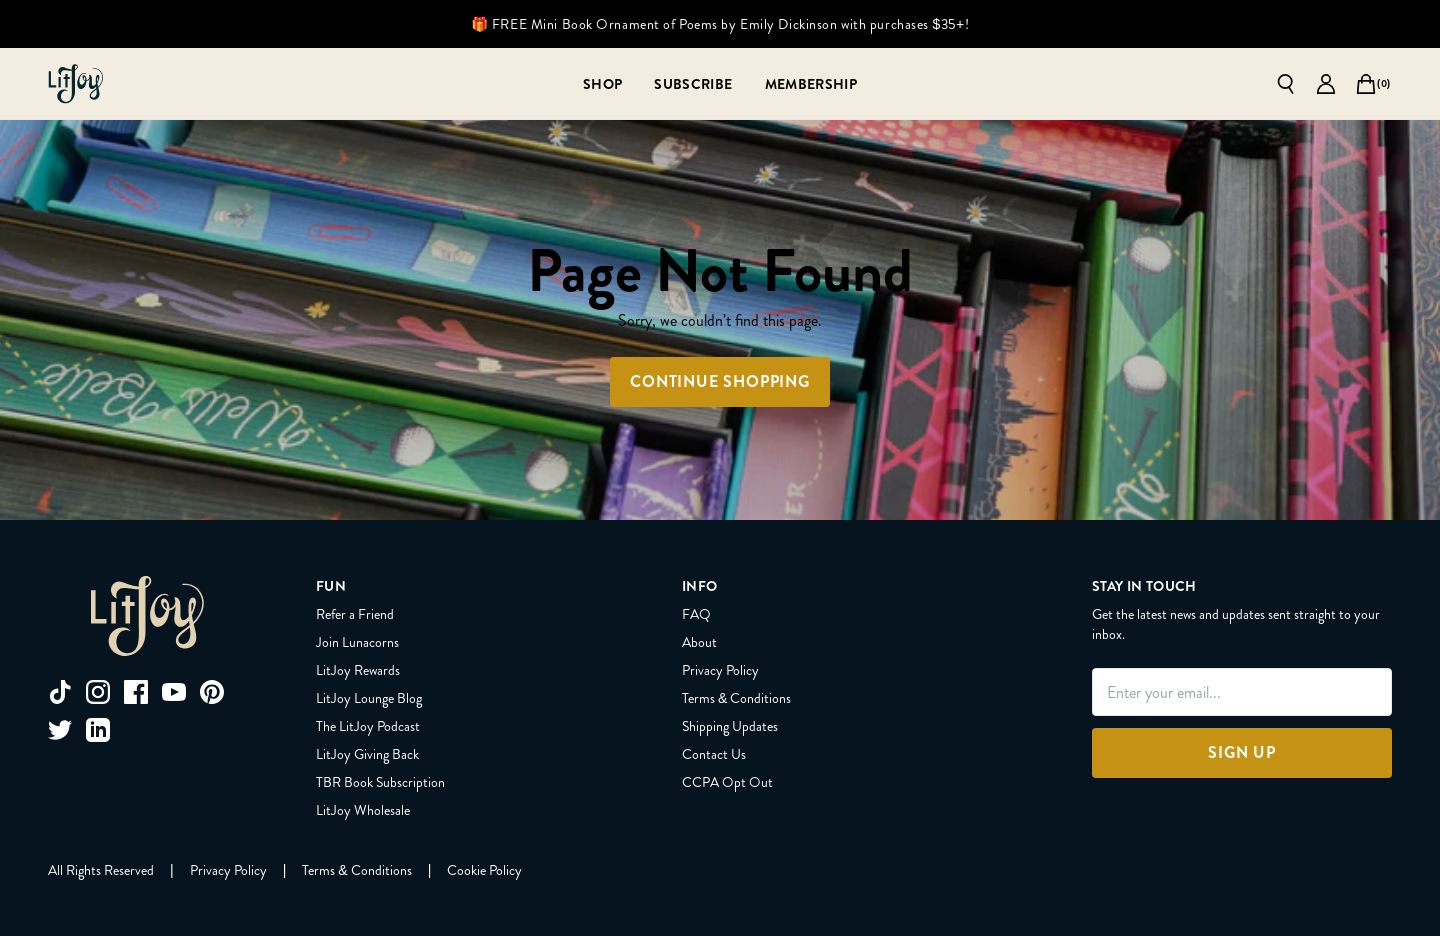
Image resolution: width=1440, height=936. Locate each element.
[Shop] (602, 83)
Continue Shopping (720, 381)
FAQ (696, 614)
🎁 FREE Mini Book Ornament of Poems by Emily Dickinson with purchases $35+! (720, 24)
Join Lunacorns (357, 642)
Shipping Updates (730, 726)
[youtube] (174, 692)
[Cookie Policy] (484, 870)
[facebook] (136, 692)
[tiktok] (60, 692)
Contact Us (714, 754)
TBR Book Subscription (380, 782)
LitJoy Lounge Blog (369, 698)
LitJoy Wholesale (363, 810)
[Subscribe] (693, 83)
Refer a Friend (355, 614)
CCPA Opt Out (727, 782)
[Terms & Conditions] (356, 870)
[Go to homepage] (76, 84)
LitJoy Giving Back (367, 754)
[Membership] (811, 83)
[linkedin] (98, 730)
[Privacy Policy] (228, 870)
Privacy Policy (720, 670)
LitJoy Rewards (358, 670)
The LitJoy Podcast (368, 726)
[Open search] (1286, 84)
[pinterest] (212, 692)
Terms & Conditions (736, 698)
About (699, 642)
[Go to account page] (1326, 84)
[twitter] (60, 730)
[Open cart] (1366, 84)
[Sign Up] (1242, 753)
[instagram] (98, 692)
